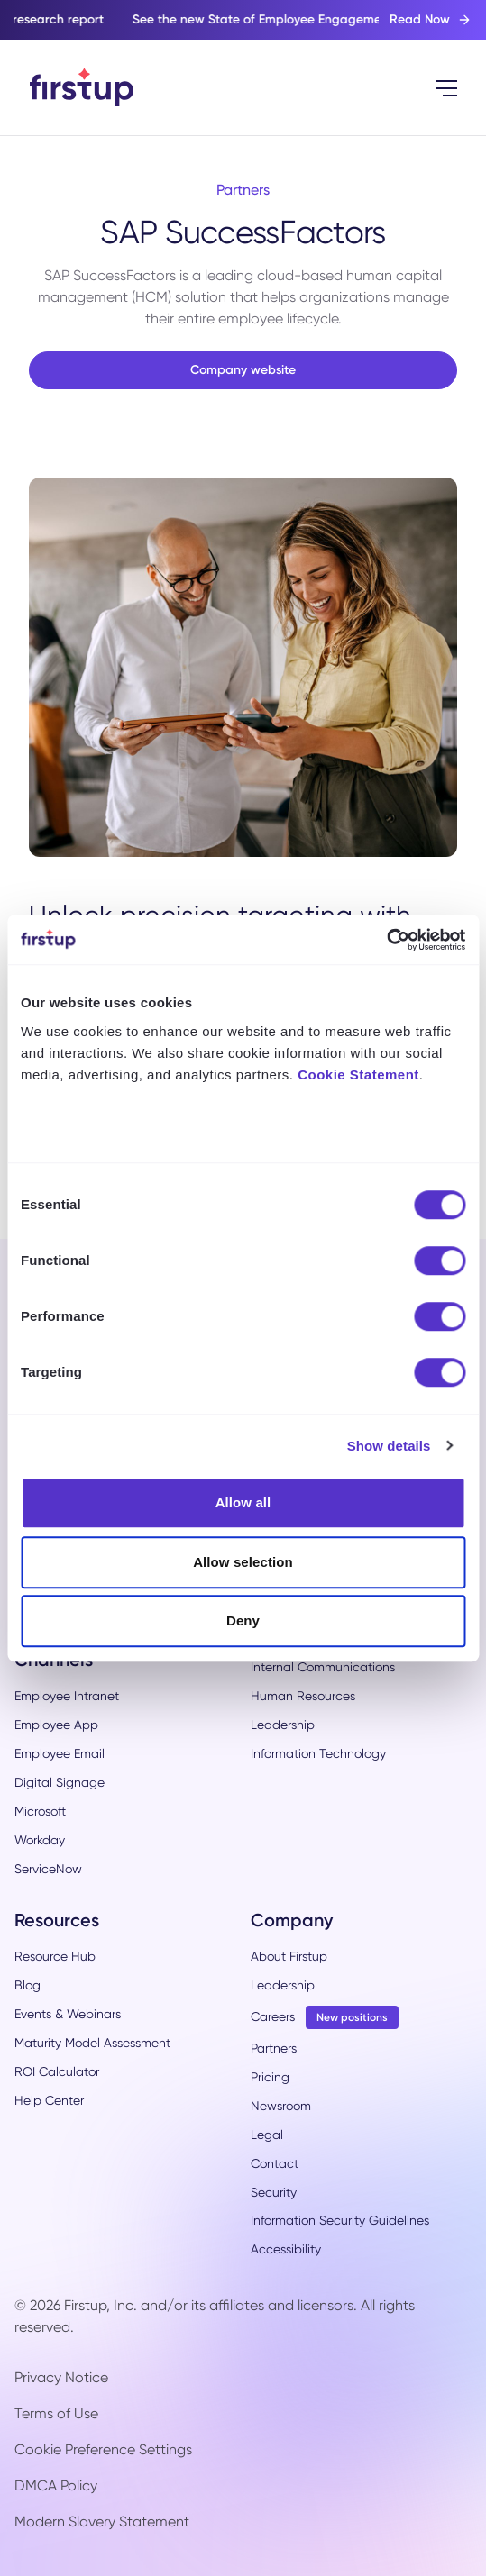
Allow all (243, 1502)
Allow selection (243, 1562)
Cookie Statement (358, 1074)
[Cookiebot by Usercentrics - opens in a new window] (386, 939)
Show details (389, 1445)
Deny (243, 1620)
